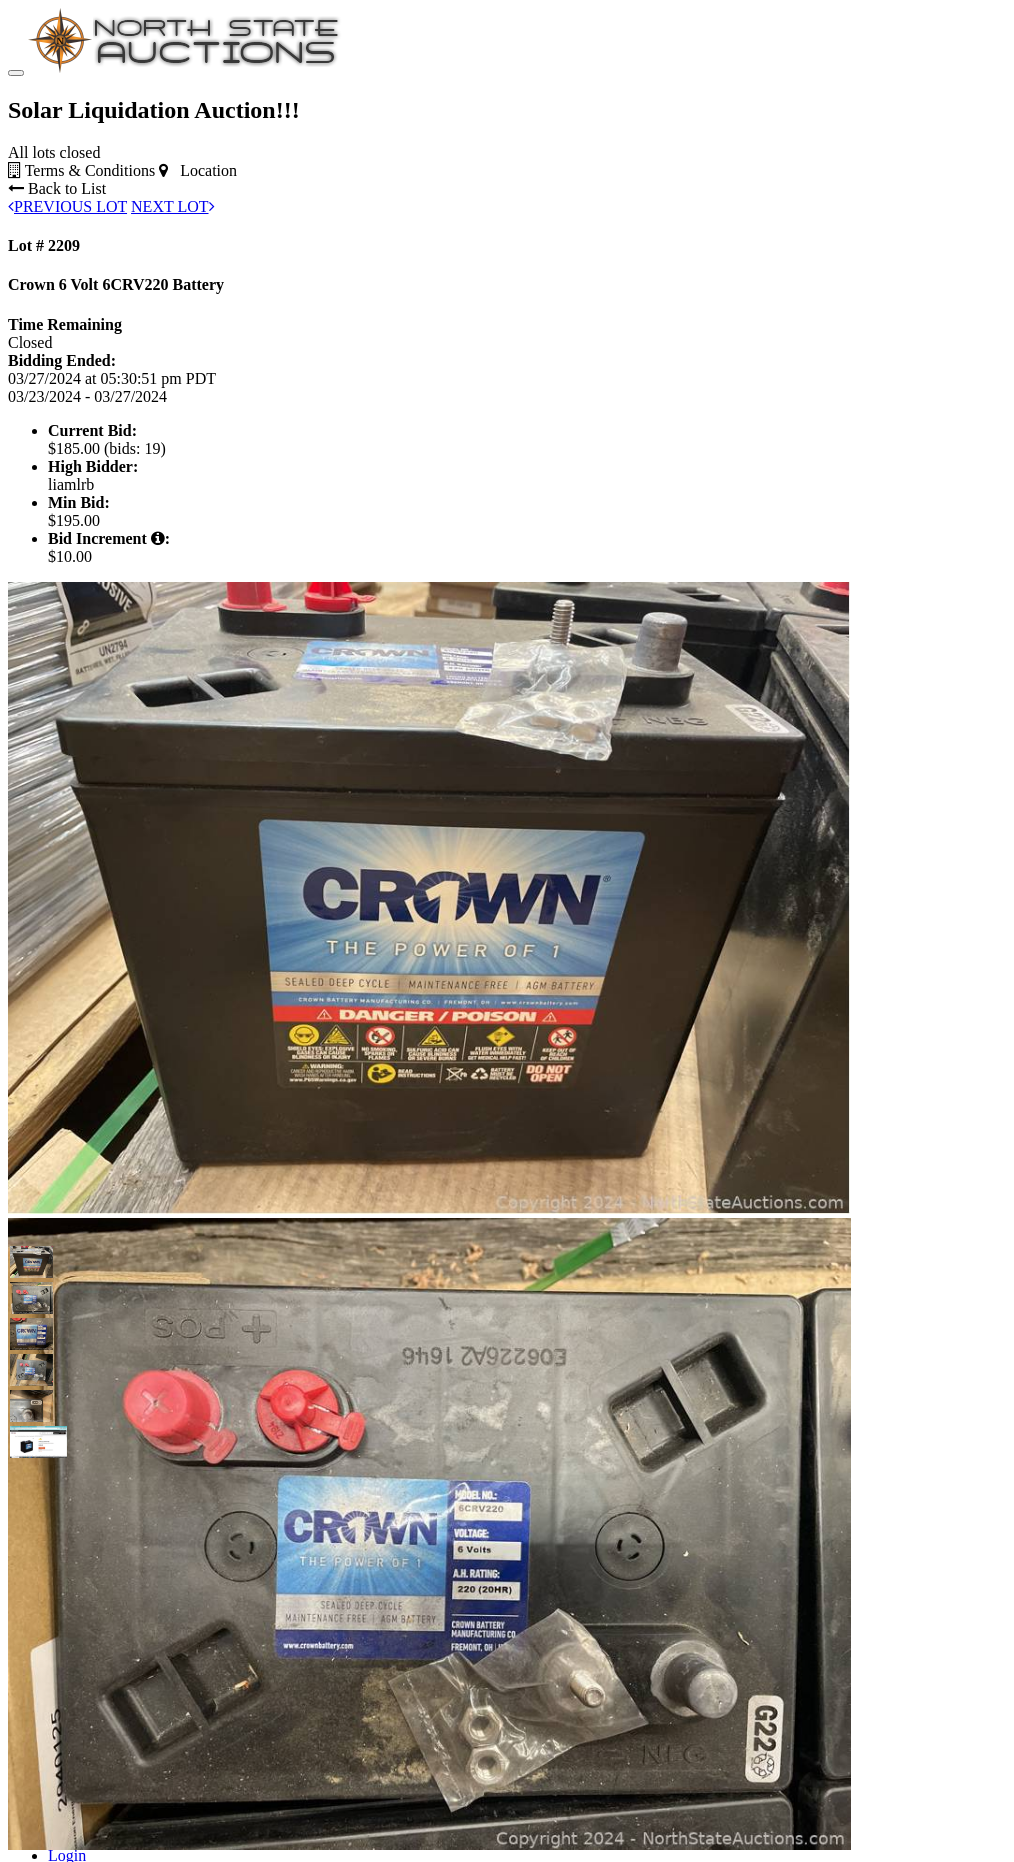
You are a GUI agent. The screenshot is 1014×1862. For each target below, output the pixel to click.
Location (198, 170)
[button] (26, 1262)
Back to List (57, 188)
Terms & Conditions (81, 170)
